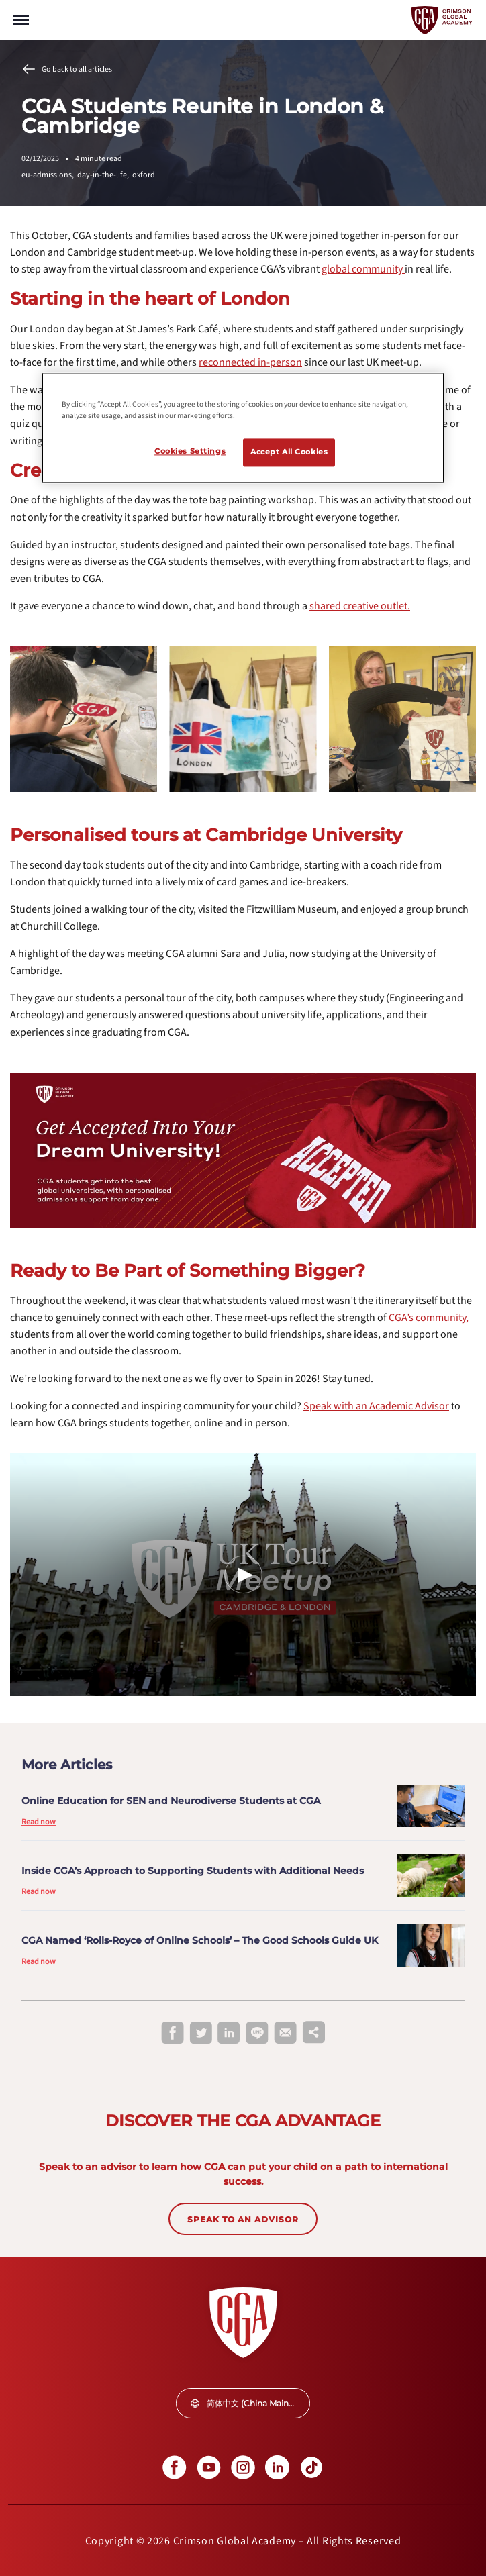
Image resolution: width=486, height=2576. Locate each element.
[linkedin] (228, 2034)
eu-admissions (49, 175)
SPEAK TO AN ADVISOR (243, 2219)
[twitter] (200, 2034)
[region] (243, 427)
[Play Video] (243, 1574)
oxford (143, 175)
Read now (38, 1822)
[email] (285, 2033)
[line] (257, 2034)
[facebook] (172, 2034)
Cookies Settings (190, 451)
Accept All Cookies (289, 451)
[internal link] (363, 269)
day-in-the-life (104, 175)
